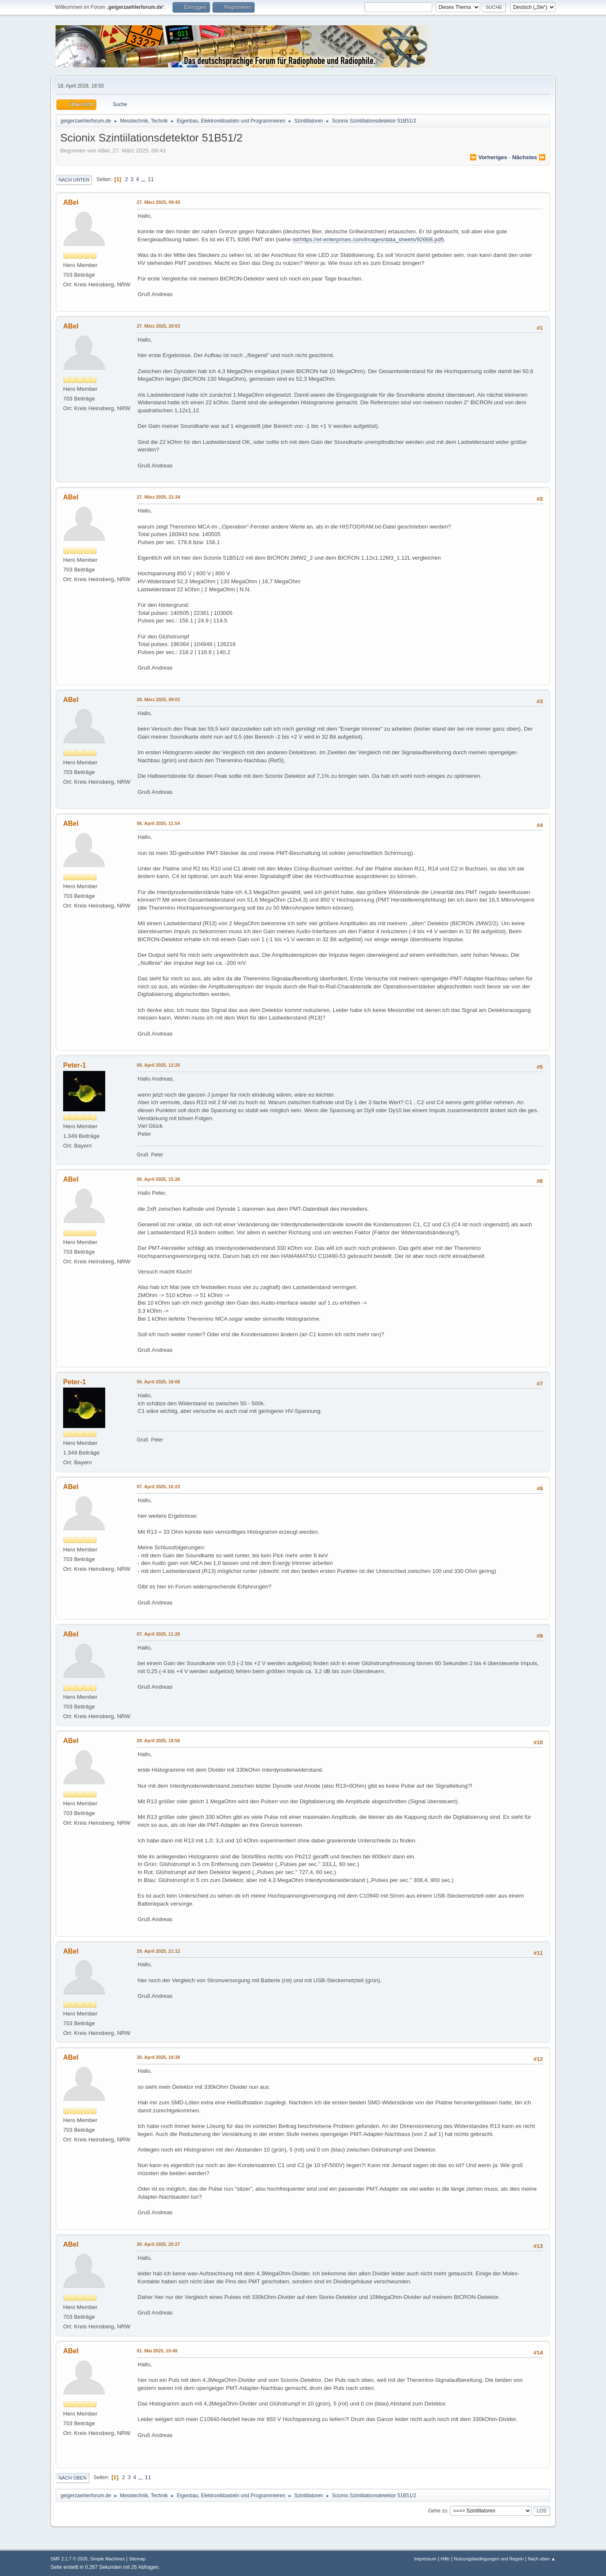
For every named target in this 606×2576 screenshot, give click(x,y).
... (144, 179)
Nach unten (73, 179)
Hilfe (445, 2558)
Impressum (425, 2558)
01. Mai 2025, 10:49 (157, 2350)
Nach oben (72, 2477)
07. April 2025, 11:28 (158, 1633)
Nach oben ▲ (542, 2558)
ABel (70, 202)
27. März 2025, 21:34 (158, 496)
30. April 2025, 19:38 (158, 2057)
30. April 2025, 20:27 (158, 2244)
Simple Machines (107, 2558)
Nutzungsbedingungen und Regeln (489, 2558)
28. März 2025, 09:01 (158, 699)
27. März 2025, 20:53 (158, 325)
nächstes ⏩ (529, 157)
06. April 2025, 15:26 (158, 1179)
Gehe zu (437, 2511)
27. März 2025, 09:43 (158, 202)
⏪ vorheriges (488, 157)
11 (151, 179)
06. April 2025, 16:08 (158, 1381)
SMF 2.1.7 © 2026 (69, 2558)
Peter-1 (74, 1065)
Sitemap (137, 2558)
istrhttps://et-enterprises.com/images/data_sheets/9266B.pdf (367, 239)
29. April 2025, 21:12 (158, 1951)
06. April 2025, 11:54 (158, 823)
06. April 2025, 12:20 (158, 1065)
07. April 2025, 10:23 (158, 1486)
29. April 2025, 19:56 (158, 1740)
